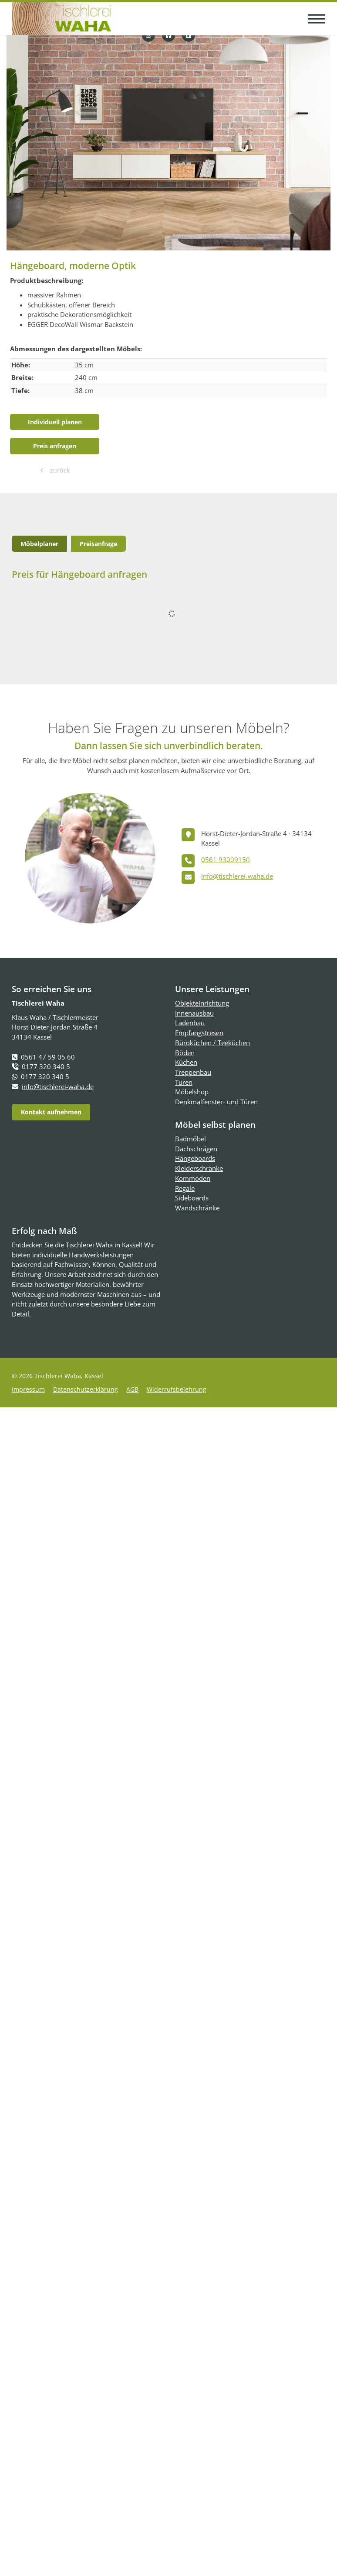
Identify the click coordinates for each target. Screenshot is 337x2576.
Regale (185, 1188)
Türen (183, 1082)
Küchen (186, 1062)
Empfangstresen (199, 1032)
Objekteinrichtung (202, 1003)
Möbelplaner (39, 544)
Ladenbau (190, 1022)
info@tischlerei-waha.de (237, 876)
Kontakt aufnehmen (51, 1112)
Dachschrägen (196, 1148)
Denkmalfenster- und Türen (216, 1101)
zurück (59, 470)
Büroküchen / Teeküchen (212, 1042)
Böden (185, 1052)
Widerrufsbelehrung (176, 1389)
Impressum (28, 1389)
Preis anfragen (54, 446)
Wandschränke (197, 1207)
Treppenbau (193, 1072)
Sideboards (192, 1197)
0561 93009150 (225, 859)
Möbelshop (192, 1091)
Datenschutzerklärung (85, 1389)
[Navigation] (313, 18)
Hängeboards (195, 1158)
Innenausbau (194, 1013)
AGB (132, 1389)
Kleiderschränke (199, 1168)
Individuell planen (55, 422)
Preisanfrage (98, 544)
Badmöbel (190, 1138)
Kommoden (192, 1178)
